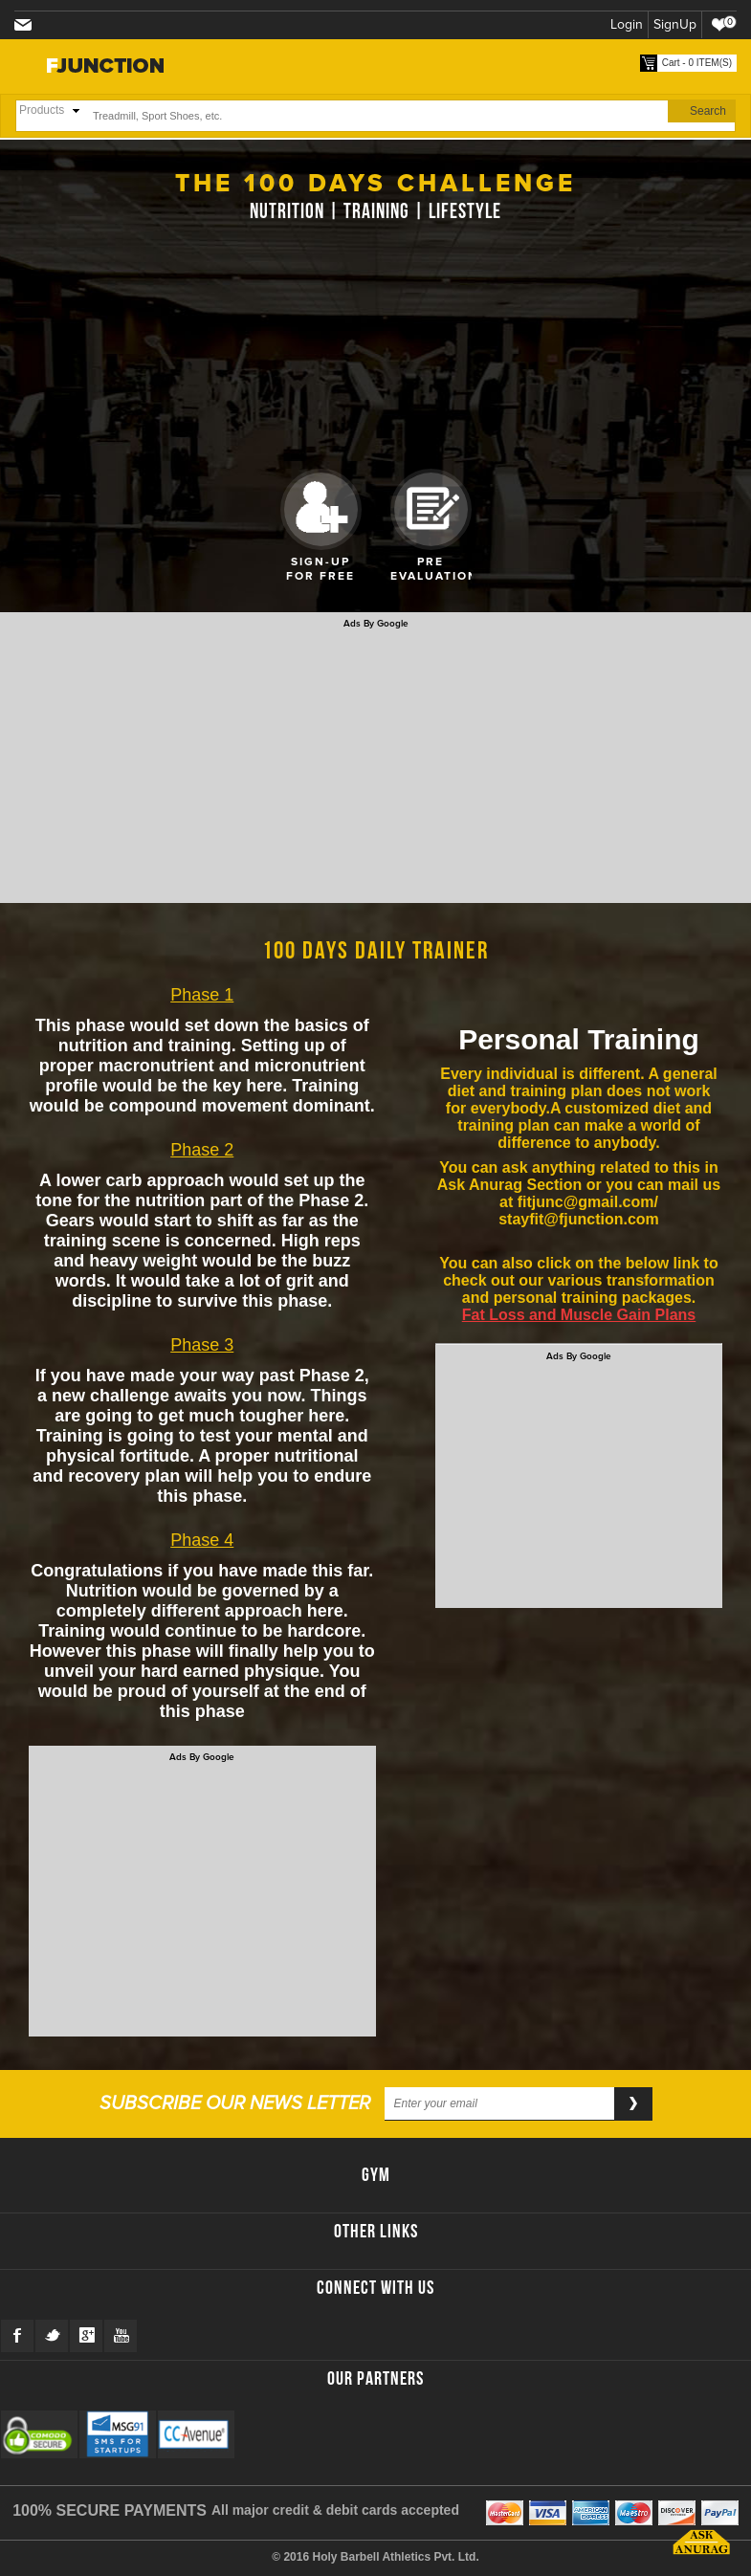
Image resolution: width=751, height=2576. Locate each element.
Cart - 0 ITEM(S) (697, 62)
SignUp (674, 24)
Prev (247, 519)
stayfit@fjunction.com (26, 25)
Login (626, 24)
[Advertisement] (375, 763)
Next (505, 519)
